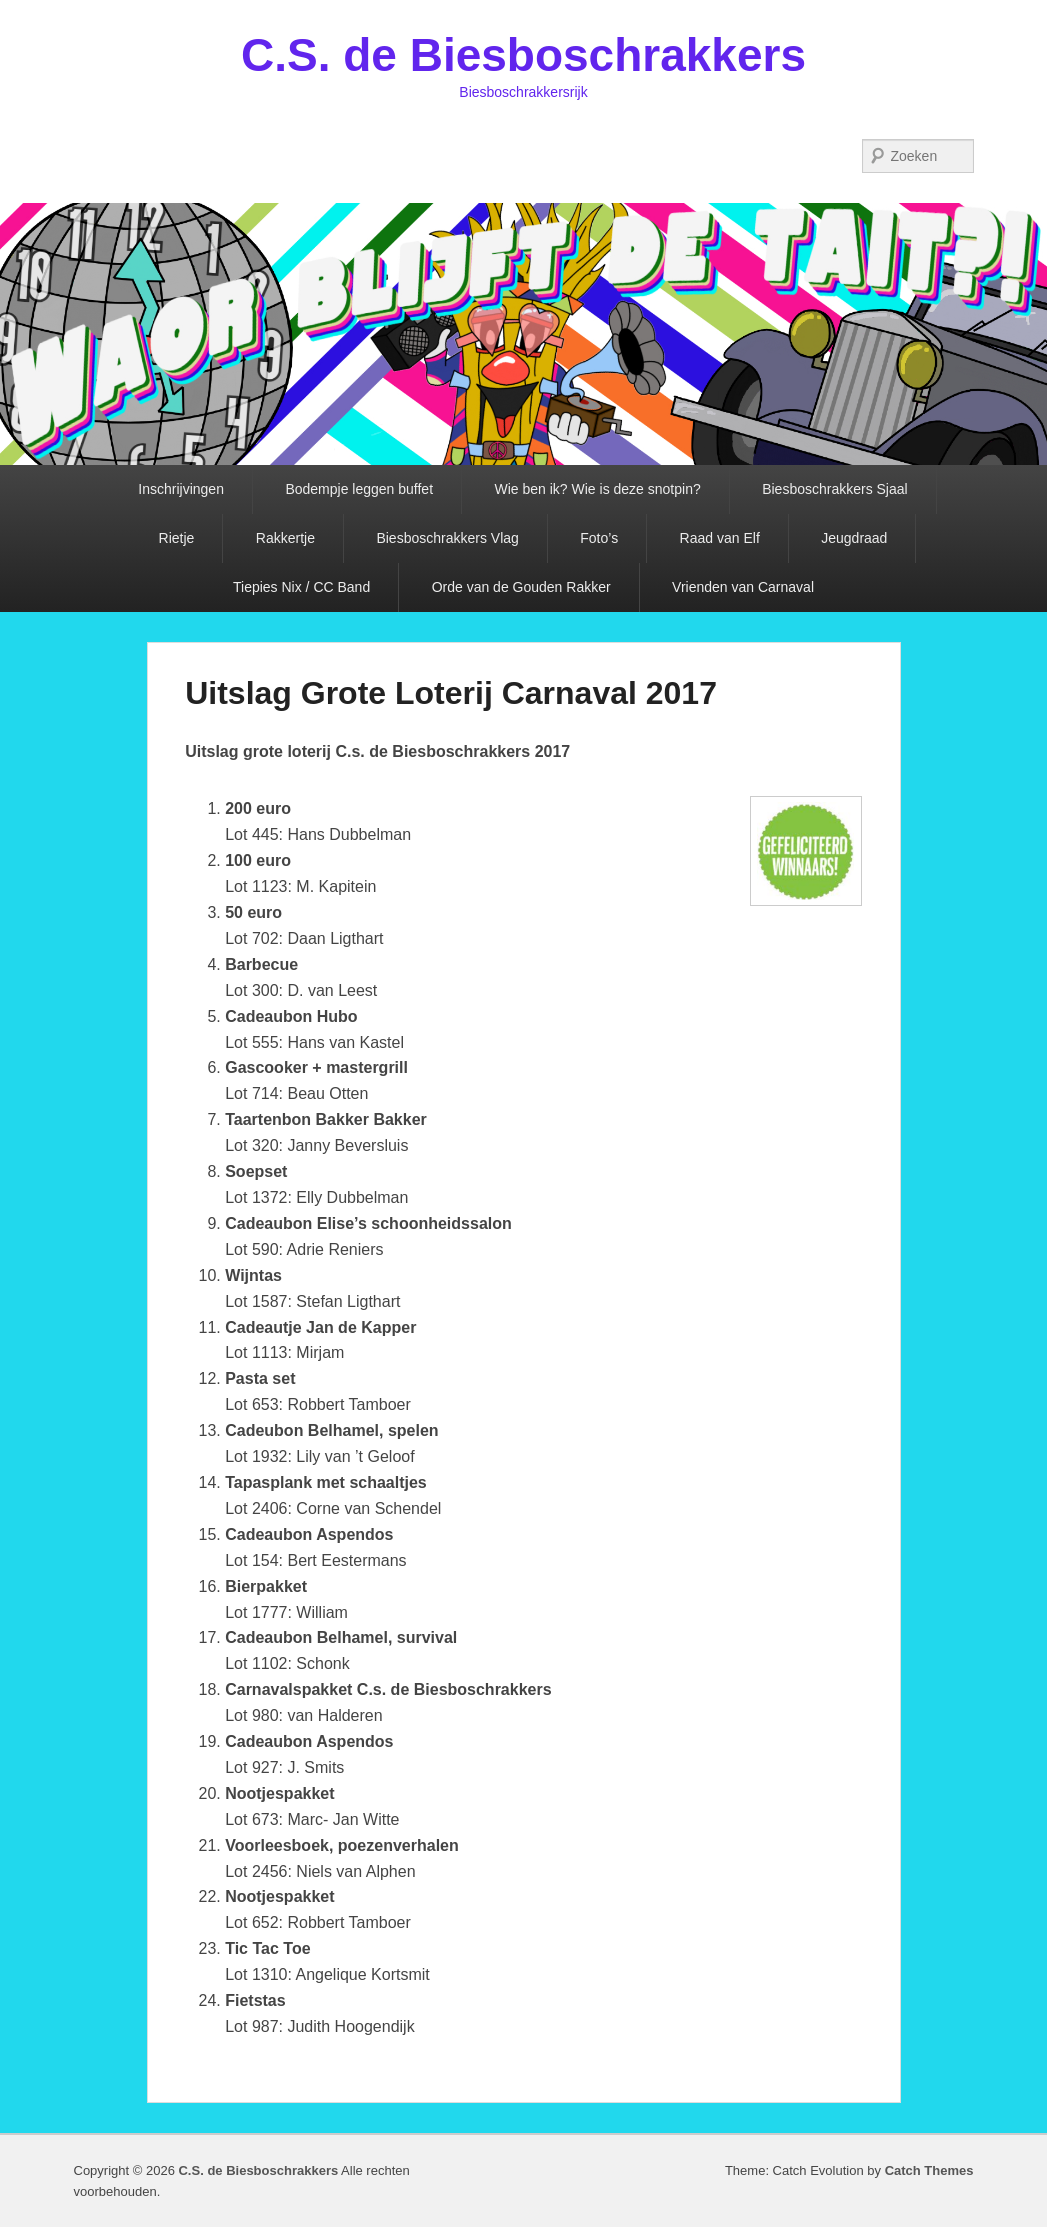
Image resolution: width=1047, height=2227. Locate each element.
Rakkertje (285, 538)
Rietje (177, 538)
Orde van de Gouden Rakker (521, 587)
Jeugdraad (854, 538)
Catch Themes (929, 2170)
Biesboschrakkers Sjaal (835, 489)
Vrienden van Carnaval (743, 587)
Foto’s (599, 538)
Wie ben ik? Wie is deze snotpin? (597, 489)
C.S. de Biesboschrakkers (523, 55)
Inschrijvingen (181, 489)
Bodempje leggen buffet (359, 489)
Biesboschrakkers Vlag (447, 538)
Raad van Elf (720, 538)
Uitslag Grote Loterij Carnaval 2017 (451, 693)
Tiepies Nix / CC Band (301, 587)
